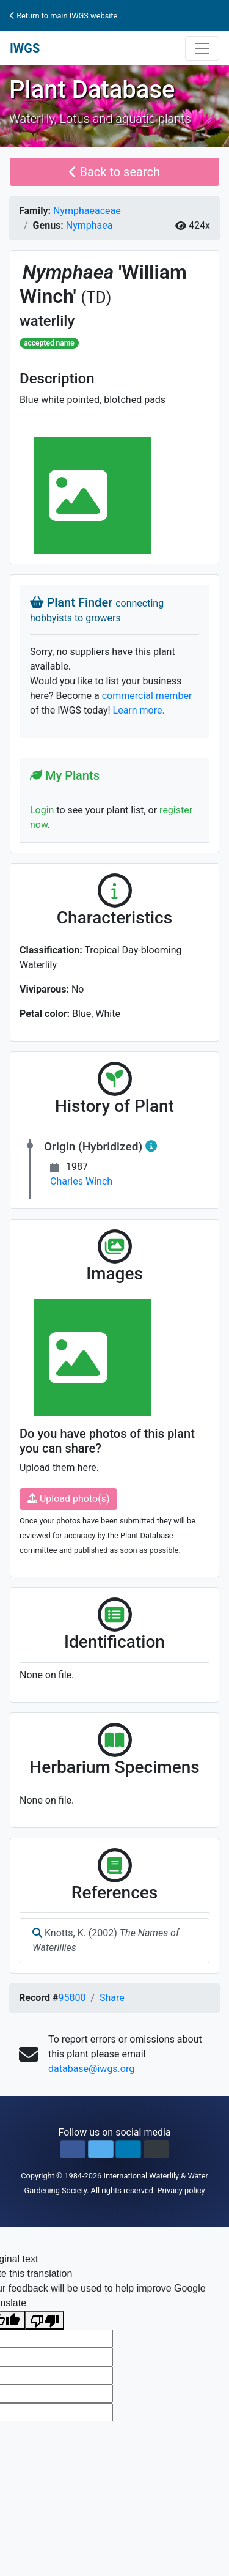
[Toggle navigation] (202, 48)
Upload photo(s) (68, 1499)
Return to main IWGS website (63, 15)
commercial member (147, 695)
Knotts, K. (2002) (105, 1940)
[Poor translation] (44, 2320)
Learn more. (139, 710)
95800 (71, 1998)
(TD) (96, 297)
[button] (72, 2149)
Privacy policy (181, 2190)
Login (42, 810)
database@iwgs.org (91, 2068)
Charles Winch (81, 1181)
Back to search (114, 172)
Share (112, 1998)
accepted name (49, 343)
